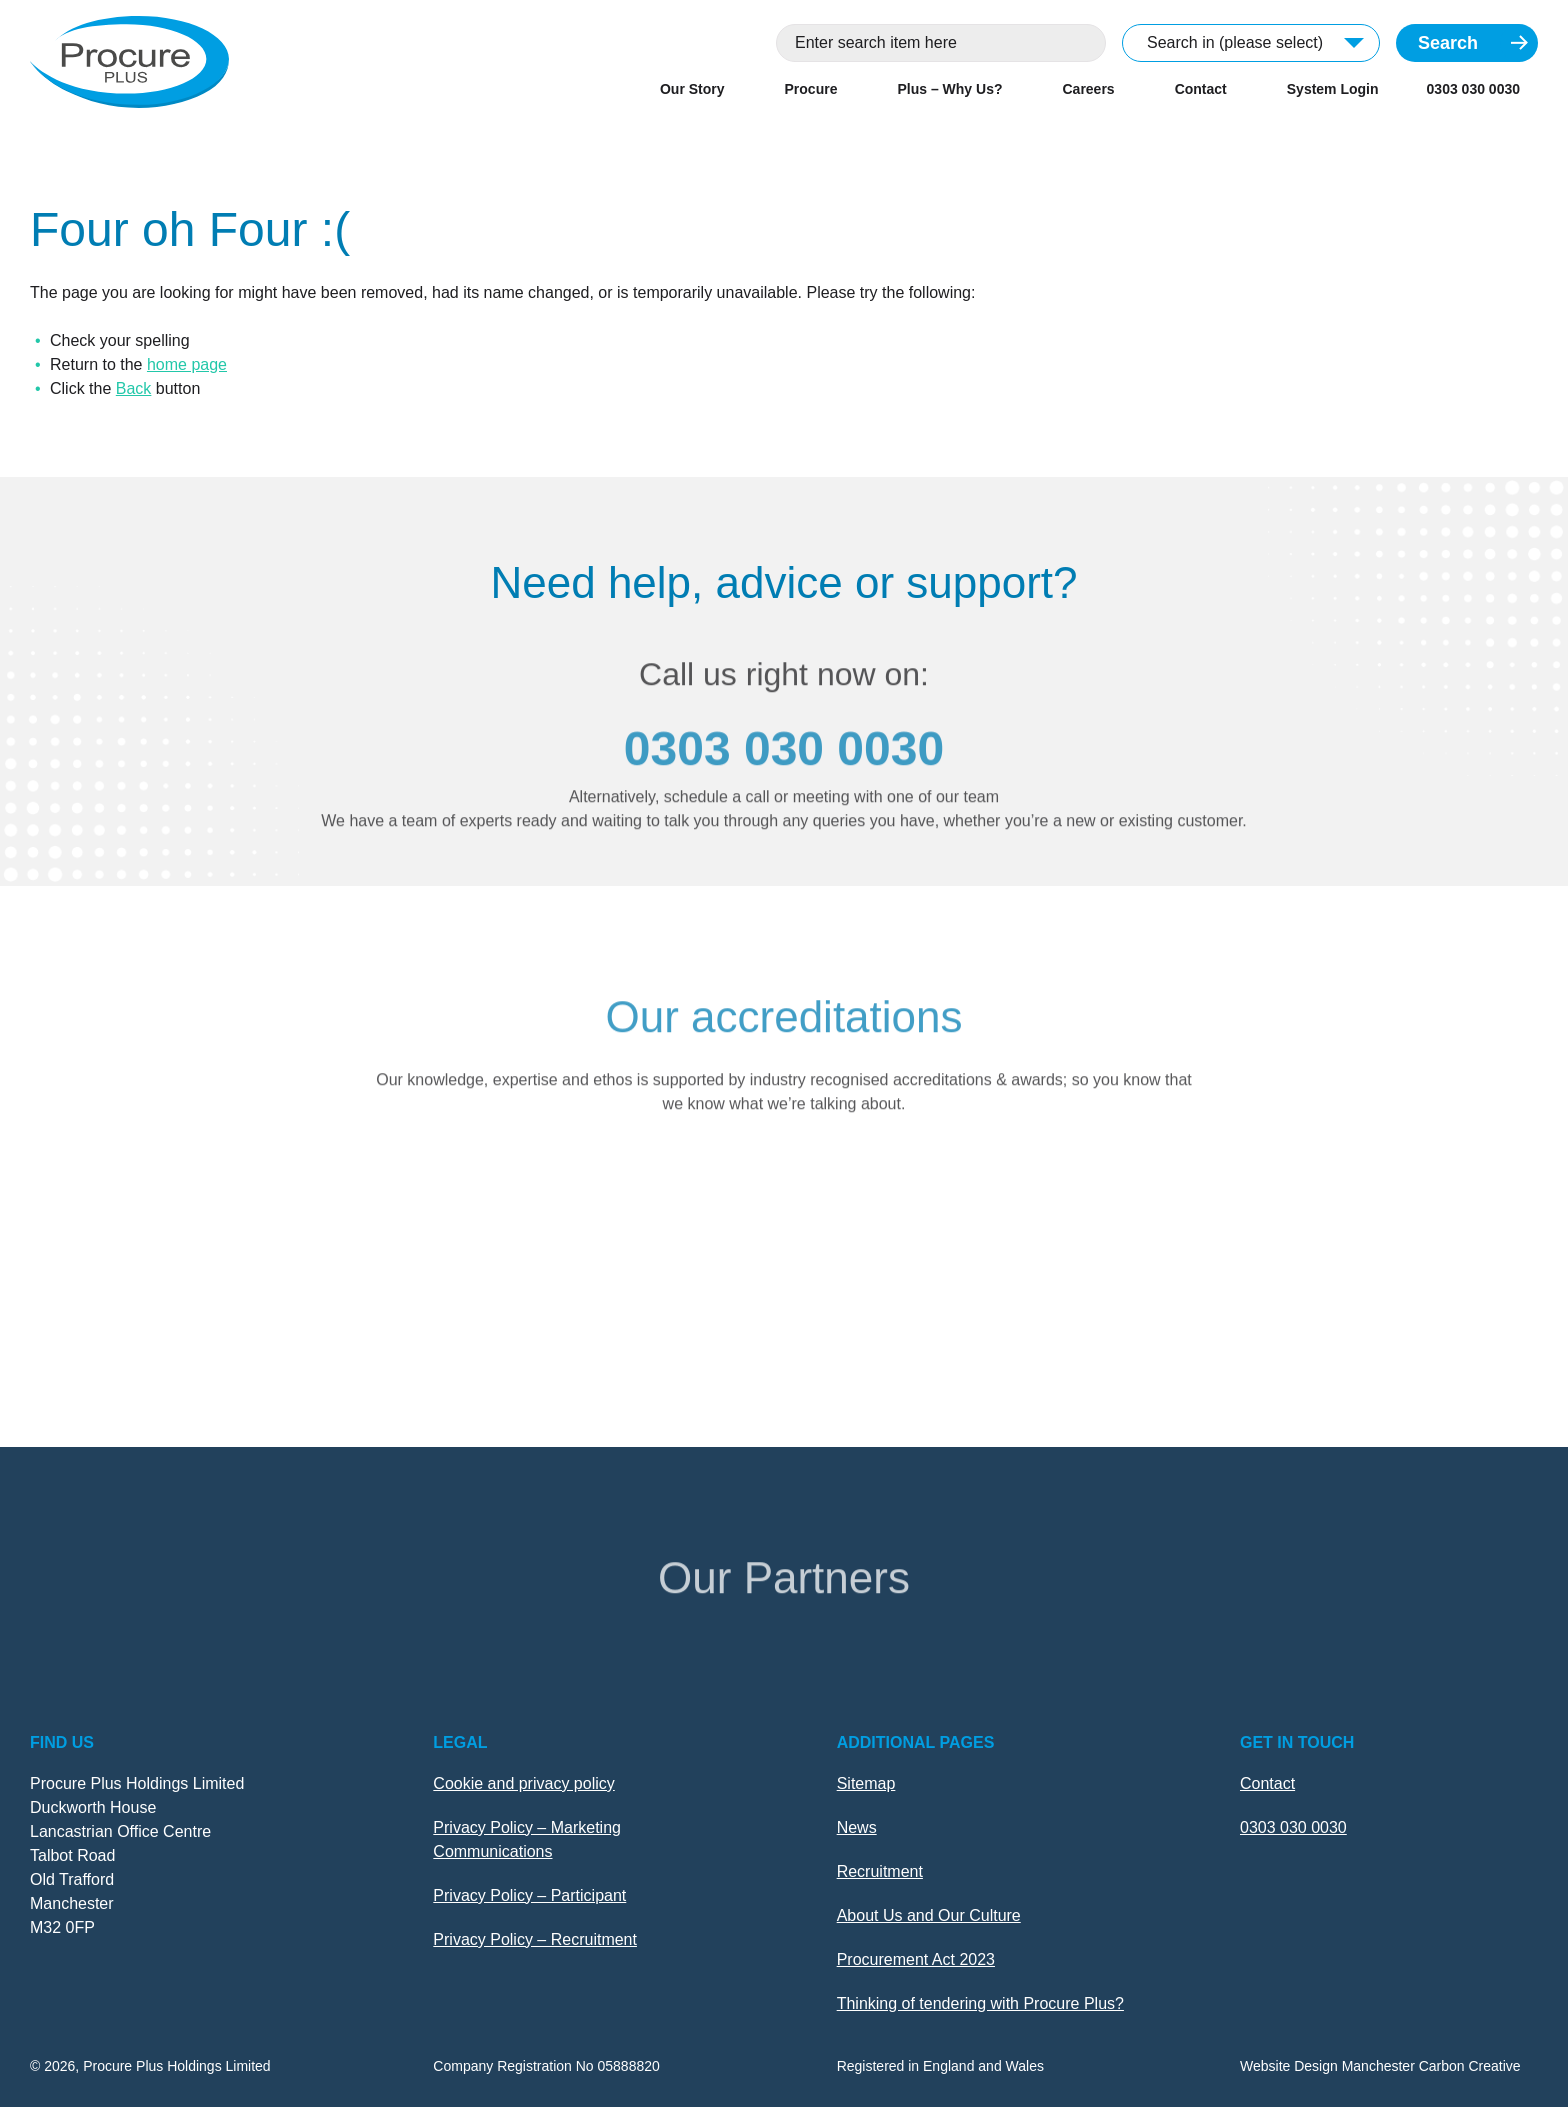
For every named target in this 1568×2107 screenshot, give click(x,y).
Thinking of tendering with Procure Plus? (980, 2003)
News (857, 1827)
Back (134, 388)
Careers (1088, 89)
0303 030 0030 (1473, 89)
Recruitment (880, 1871)
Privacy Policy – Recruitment (535, 1939)
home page (187, 364)
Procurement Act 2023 (916, 1959)
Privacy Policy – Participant (529, 1895)
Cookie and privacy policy (523, 1783)
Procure (811, 89)
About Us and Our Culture (929, 1915)
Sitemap (866, 1783)
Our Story (692, 89)
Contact (1201, 89)
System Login (1333, 89)
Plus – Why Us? (949, 89)
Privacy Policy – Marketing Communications (527, 1839)
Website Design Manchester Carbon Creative (1380, 2066)
